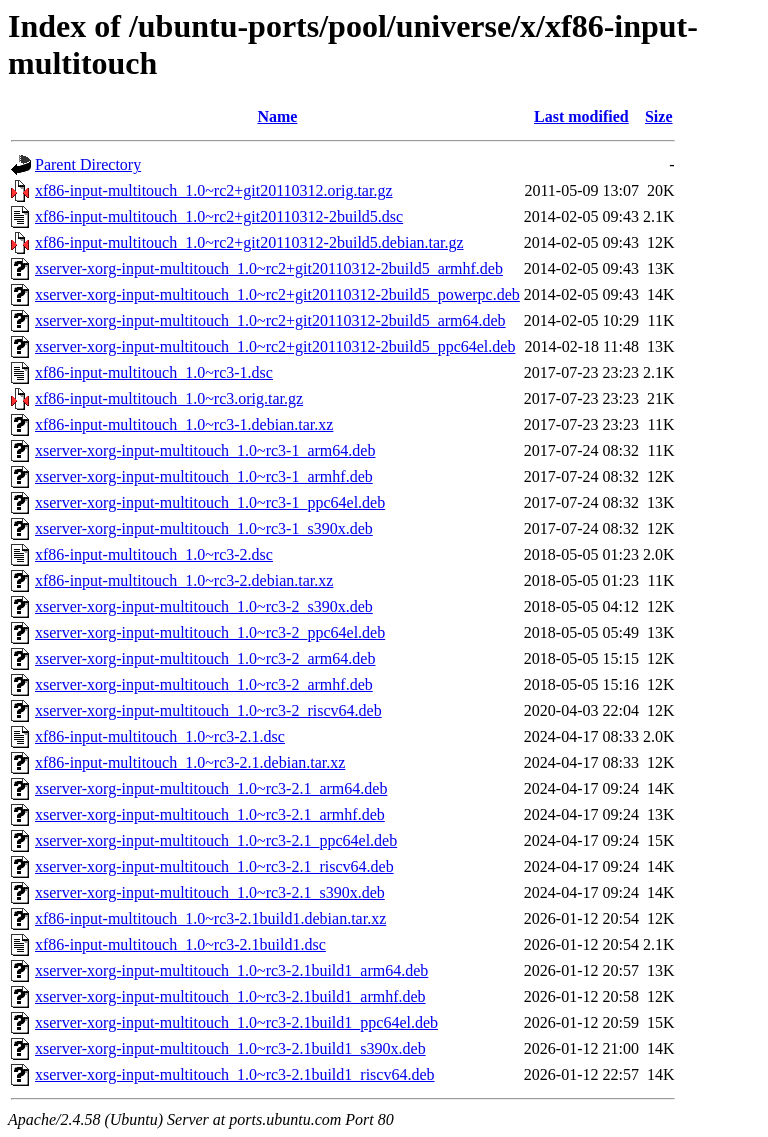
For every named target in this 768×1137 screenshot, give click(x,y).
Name (277, 116)
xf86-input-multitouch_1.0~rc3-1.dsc (154, 372)
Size (659, 116)
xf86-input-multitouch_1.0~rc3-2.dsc (154, 554)
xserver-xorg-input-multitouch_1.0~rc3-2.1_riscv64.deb (214, 866)
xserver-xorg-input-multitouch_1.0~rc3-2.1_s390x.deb (210, 892)
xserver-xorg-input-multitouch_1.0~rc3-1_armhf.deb (204, 476)
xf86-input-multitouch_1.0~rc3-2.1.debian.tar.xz (190, 762)
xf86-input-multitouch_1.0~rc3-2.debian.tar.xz (184, 580)
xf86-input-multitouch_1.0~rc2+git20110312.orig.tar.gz (213, 190)
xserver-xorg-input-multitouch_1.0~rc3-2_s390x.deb (204, 606)
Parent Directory (88, 164)
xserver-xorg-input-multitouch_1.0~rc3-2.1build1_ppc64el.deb (236, 1022)
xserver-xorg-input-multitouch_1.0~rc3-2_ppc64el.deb (210, 632)
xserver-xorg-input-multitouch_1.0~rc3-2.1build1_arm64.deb (231, 970)
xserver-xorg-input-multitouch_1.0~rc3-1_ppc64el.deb (210, 502)
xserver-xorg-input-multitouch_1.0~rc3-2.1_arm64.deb (211, 788)
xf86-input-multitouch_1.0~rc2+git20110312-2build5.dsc (219, 216)
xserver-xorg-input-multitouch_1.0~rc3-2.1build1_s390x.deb (230, 1048)
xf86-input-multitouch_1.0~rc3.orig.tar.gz (169, 398)
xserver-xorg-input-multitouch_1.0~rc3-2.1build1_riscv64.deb (235, 1074)
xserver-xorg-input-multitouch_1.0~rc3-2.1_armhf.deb (210, 814)
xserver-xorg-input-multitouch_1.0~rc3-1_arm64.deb (205, 450)
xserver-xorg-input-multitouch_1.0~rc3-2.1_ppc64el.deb (216, 840)
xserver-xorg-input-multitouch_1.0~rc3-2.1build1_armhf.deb (230, 996)
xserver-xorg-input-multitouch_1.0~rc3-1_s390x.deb (204, 528)
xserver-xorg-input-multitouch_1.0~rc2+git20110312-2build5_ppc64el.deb (275, 346)
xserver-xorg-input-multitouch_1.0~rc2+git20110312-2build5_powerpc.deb (277, 294)
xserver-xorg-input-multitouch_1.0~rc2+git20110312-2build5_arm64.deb (270, 320)
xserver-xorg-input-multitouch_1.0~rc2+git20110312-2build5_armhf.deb (269, 268)
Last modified (581, 116)
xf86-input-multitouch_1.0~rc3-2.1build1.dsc (180, 944)
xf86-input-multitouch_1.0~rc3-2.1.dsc (160, 736)
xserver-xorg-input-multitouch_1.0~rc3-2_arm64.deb (205, 658)
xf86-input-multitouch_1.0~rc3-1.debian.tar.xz (184, 424)
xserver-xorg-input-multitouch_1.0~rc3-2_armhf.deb (204, 684)
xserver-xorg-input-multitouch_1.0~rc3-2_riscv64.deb (208, 710)
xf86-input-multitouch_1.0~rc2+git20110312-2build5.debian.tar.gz (249, 242)
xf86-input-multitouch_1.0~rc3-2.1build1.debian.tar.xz (210, 918)
